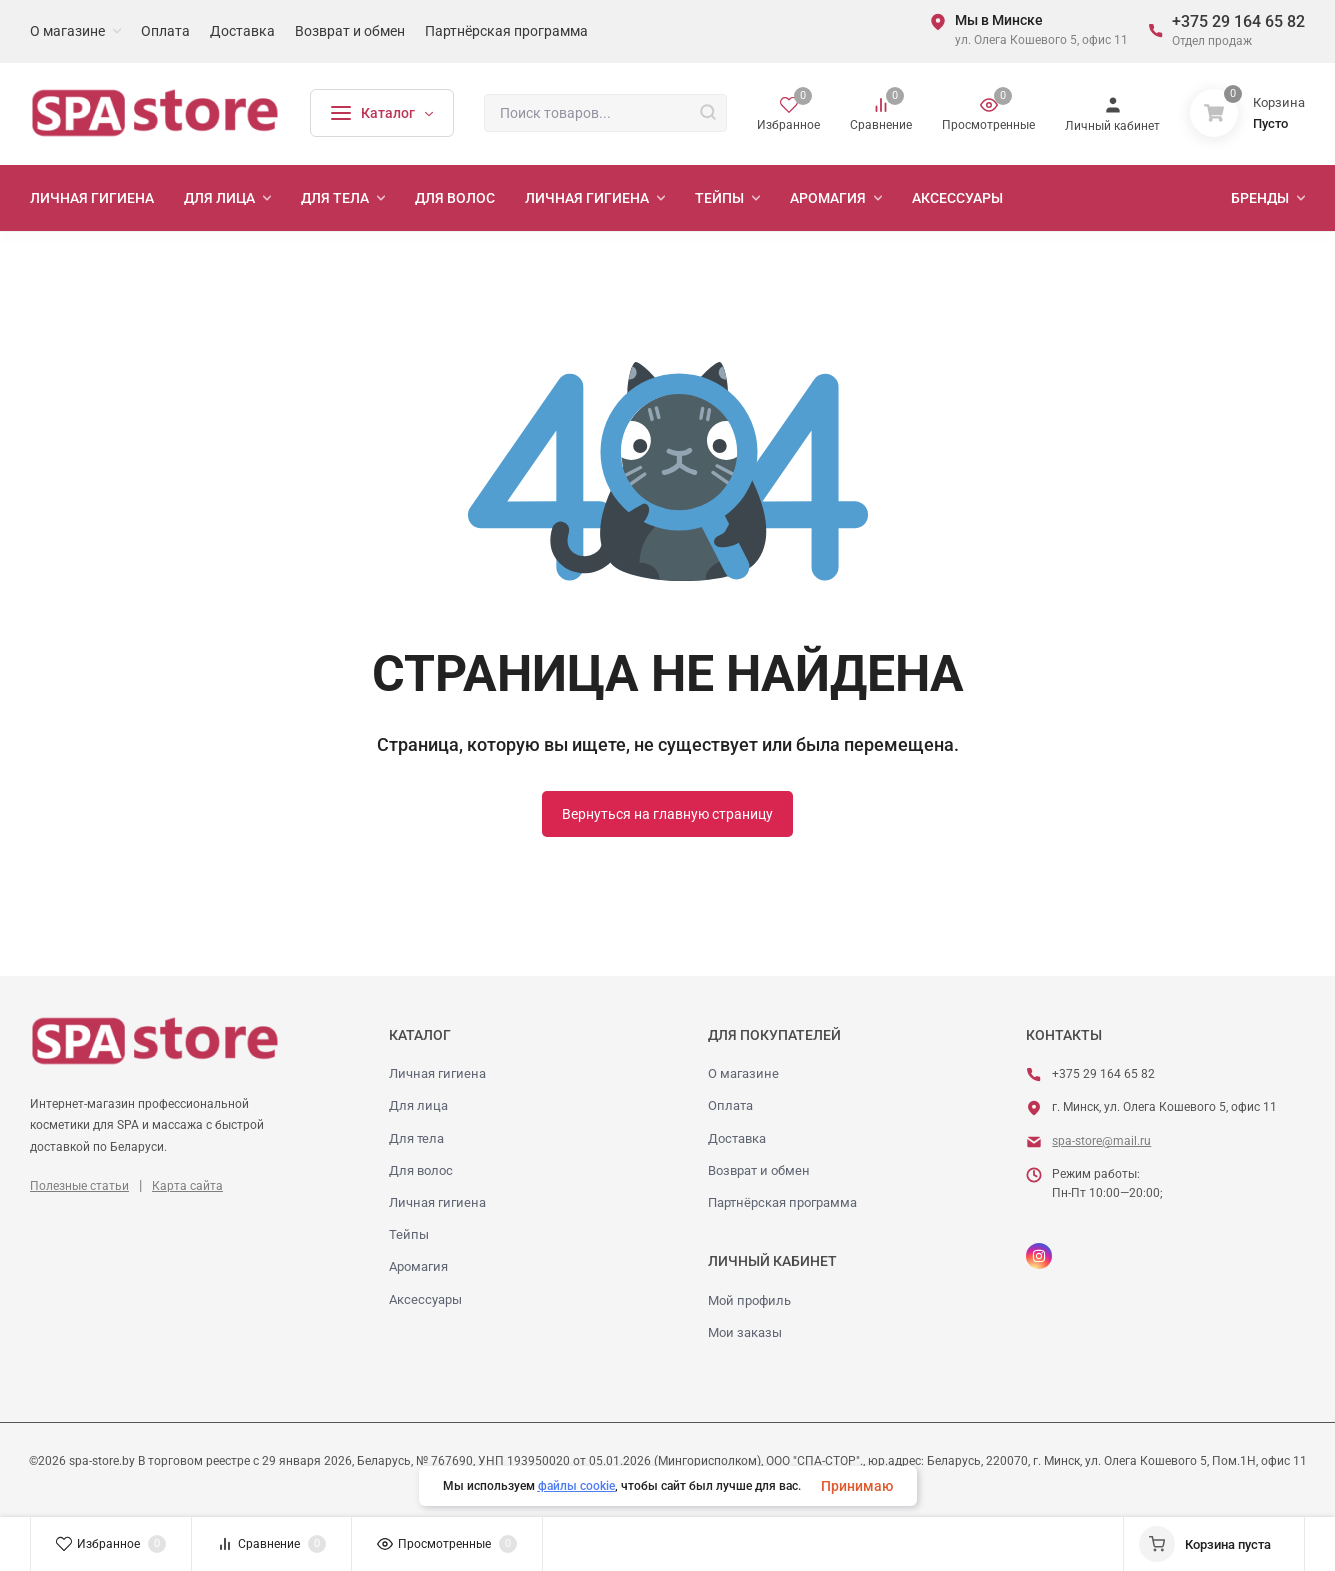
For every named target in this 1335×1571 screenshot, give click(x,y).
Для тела (416, 1138)
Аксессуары (425, 1299)
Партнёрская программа (782, 1202)
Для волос (421, 1170)
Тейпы (409, 1234)
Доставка (737, 1138)
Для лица (418, 1105)
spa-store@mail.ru (1101, 1141)
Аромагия (418, 1266)
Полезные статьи (79, 1186)
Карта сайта (187, 1186)
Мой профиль (749, 1300)
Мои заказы (745, 1332)
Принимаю (857, 1486)
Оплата (730, 1105)
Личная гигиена (437, 1073)
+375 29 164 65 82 (1238, 21)
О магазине (743, 1073)
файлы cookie (576, 1486)
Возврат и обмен (759, 1170)
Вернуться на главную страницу (667, 814)
